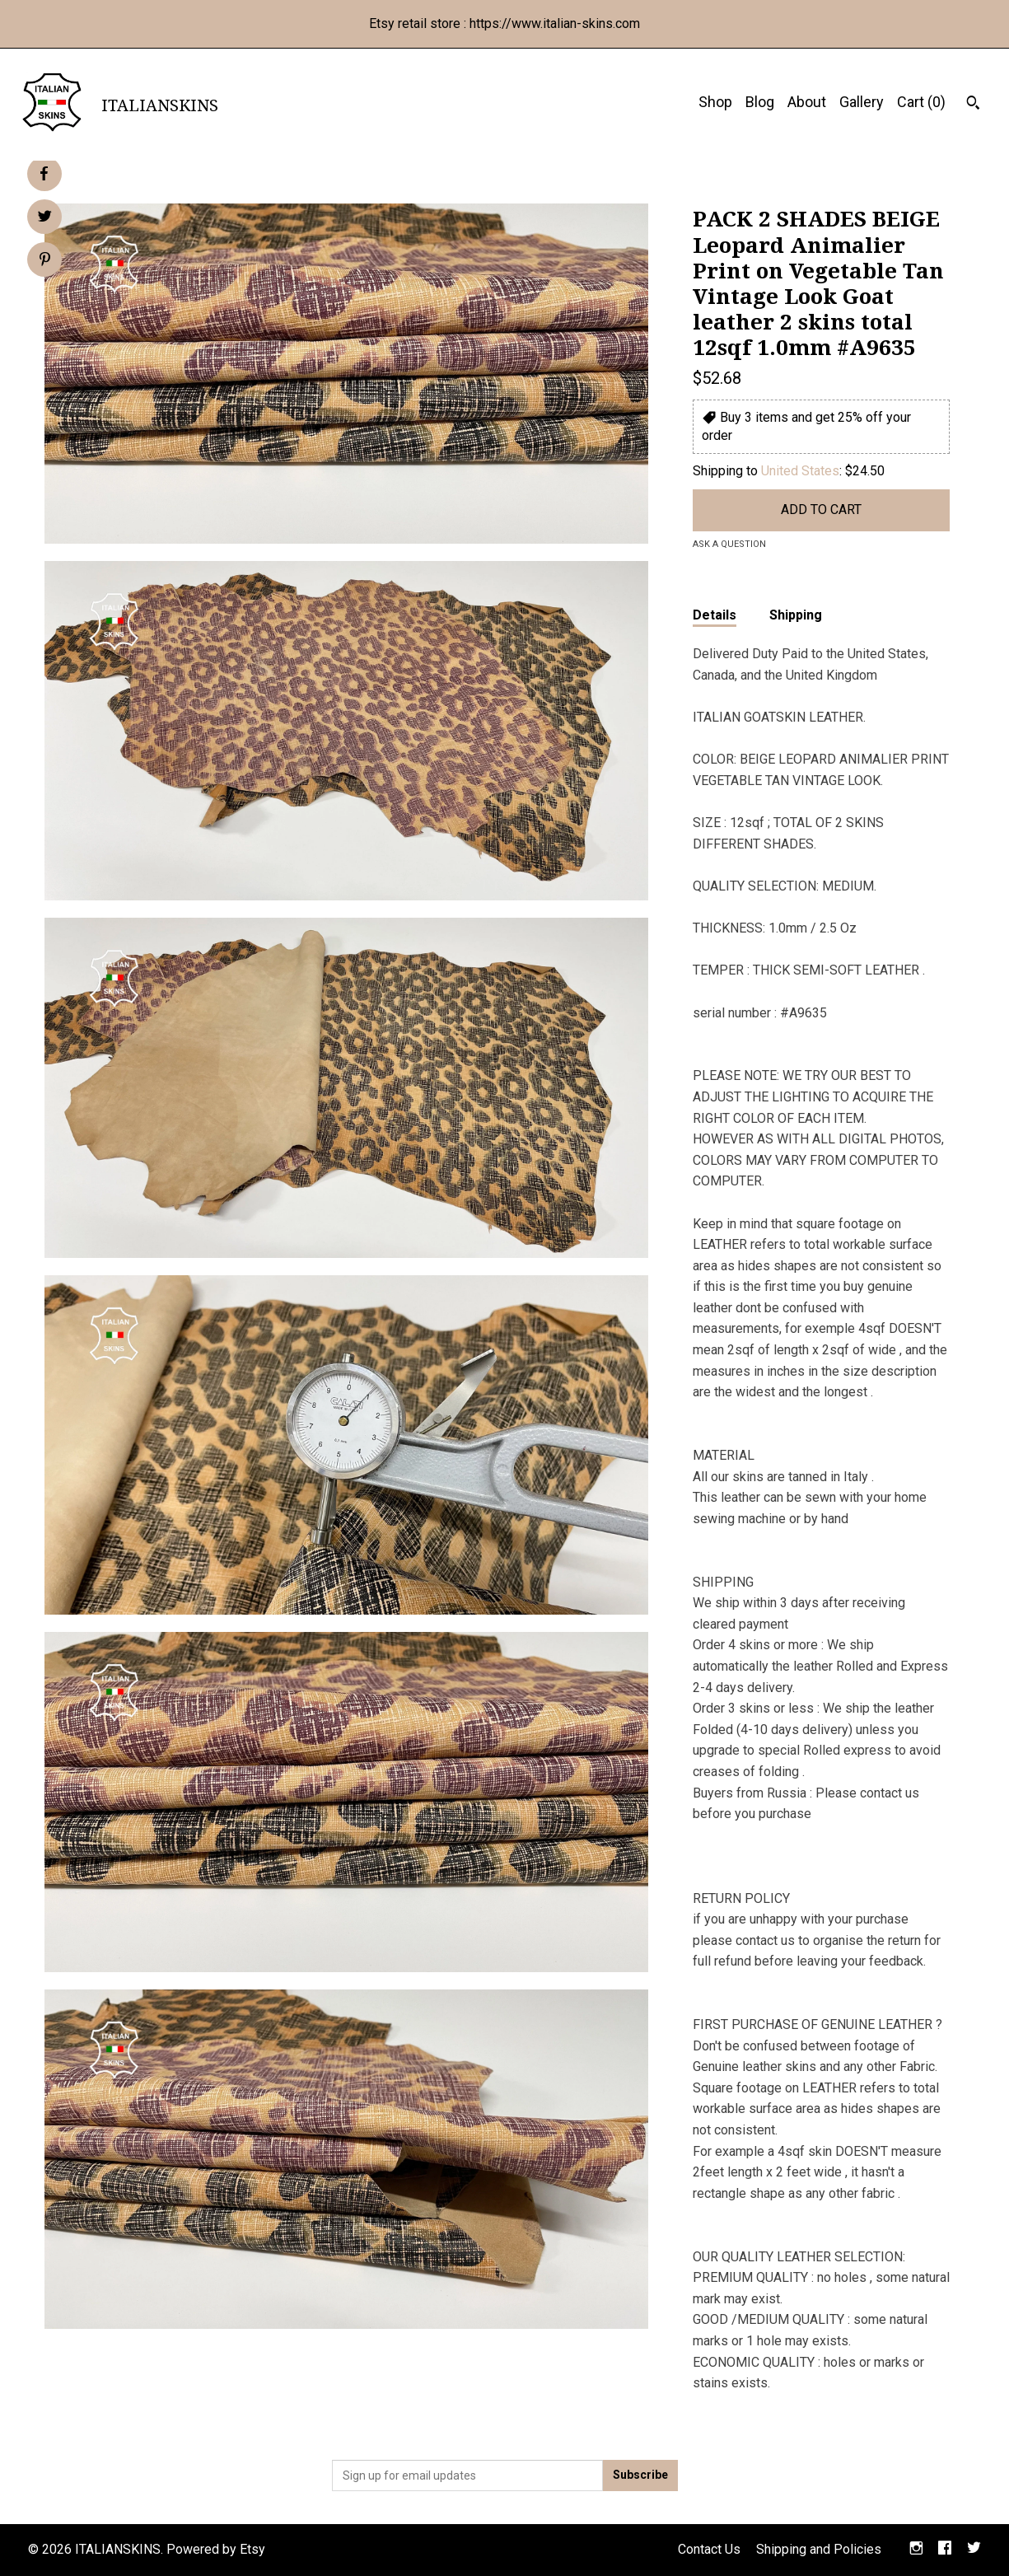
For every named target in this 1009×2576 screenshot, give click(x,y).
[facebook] (944, 2550)
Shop (715, 101)
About (806, 101)
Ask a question (729, 544)
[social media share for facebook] (43, 174)
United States (800, 471)
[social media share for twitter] (45, 218)
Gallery (861, 101)
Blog (759, 101)
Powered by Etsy (215, 2549)
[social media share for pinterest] (45, 261)
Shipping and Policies (818, 2549)
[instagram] (916, 2550)
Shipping (795, 615)
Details (714, 615)
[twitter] (974, 2550)
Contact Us (709, 2549)
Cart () (921, 101)
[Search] (973, 105)
